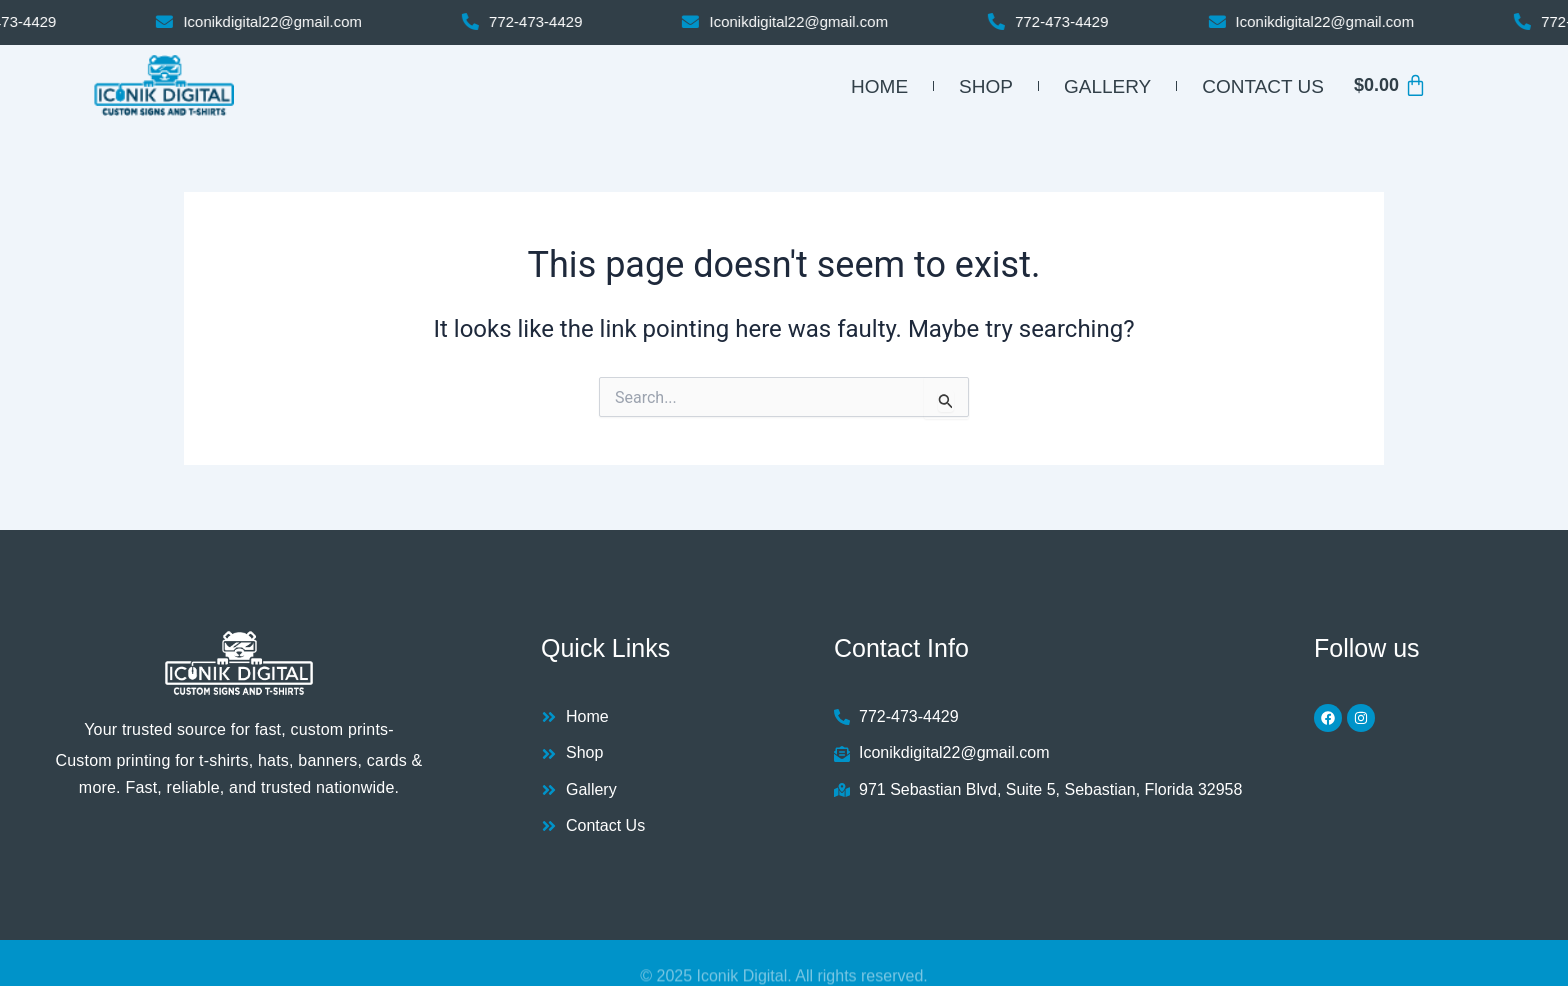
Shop (986, 86)
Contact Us (1263, 86)
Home (879, 86)
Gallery (1107, 86)
